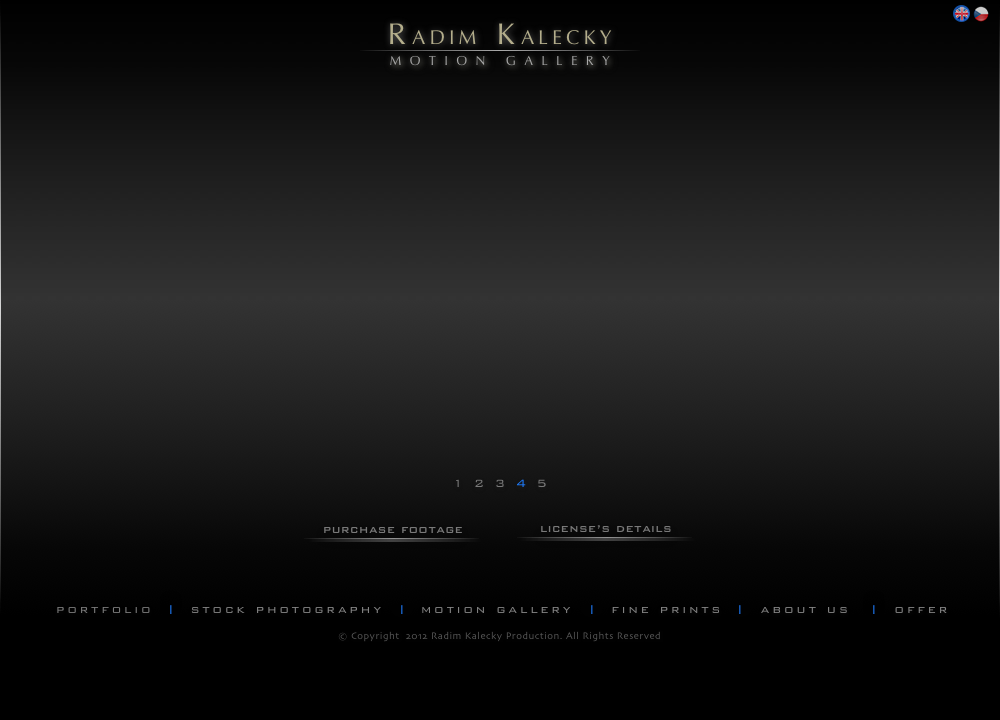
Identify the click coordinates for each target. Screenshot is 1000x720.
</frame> (180, 185)
